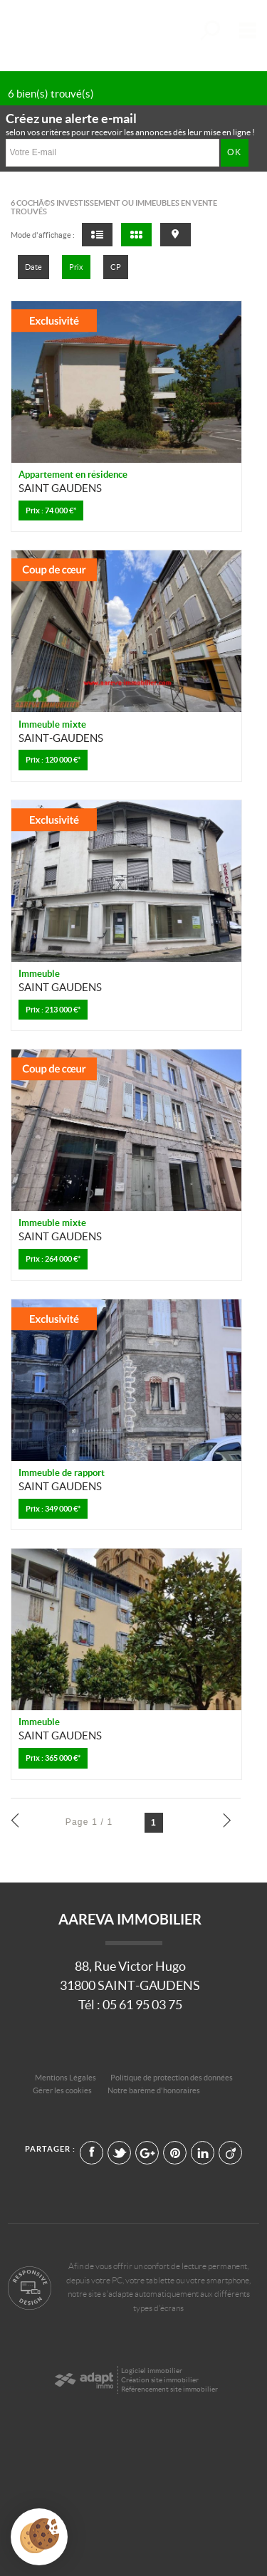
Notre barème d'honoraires (154, 2090)
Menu (244, 30)
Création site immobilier (160, 2380)
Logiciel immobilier (151, 2371)
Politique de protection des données (171, 2077)
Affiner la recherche (209, 30)
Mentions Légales (65, 2077)
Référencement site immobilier (169, 2389)
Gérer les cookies (62, 2090)
